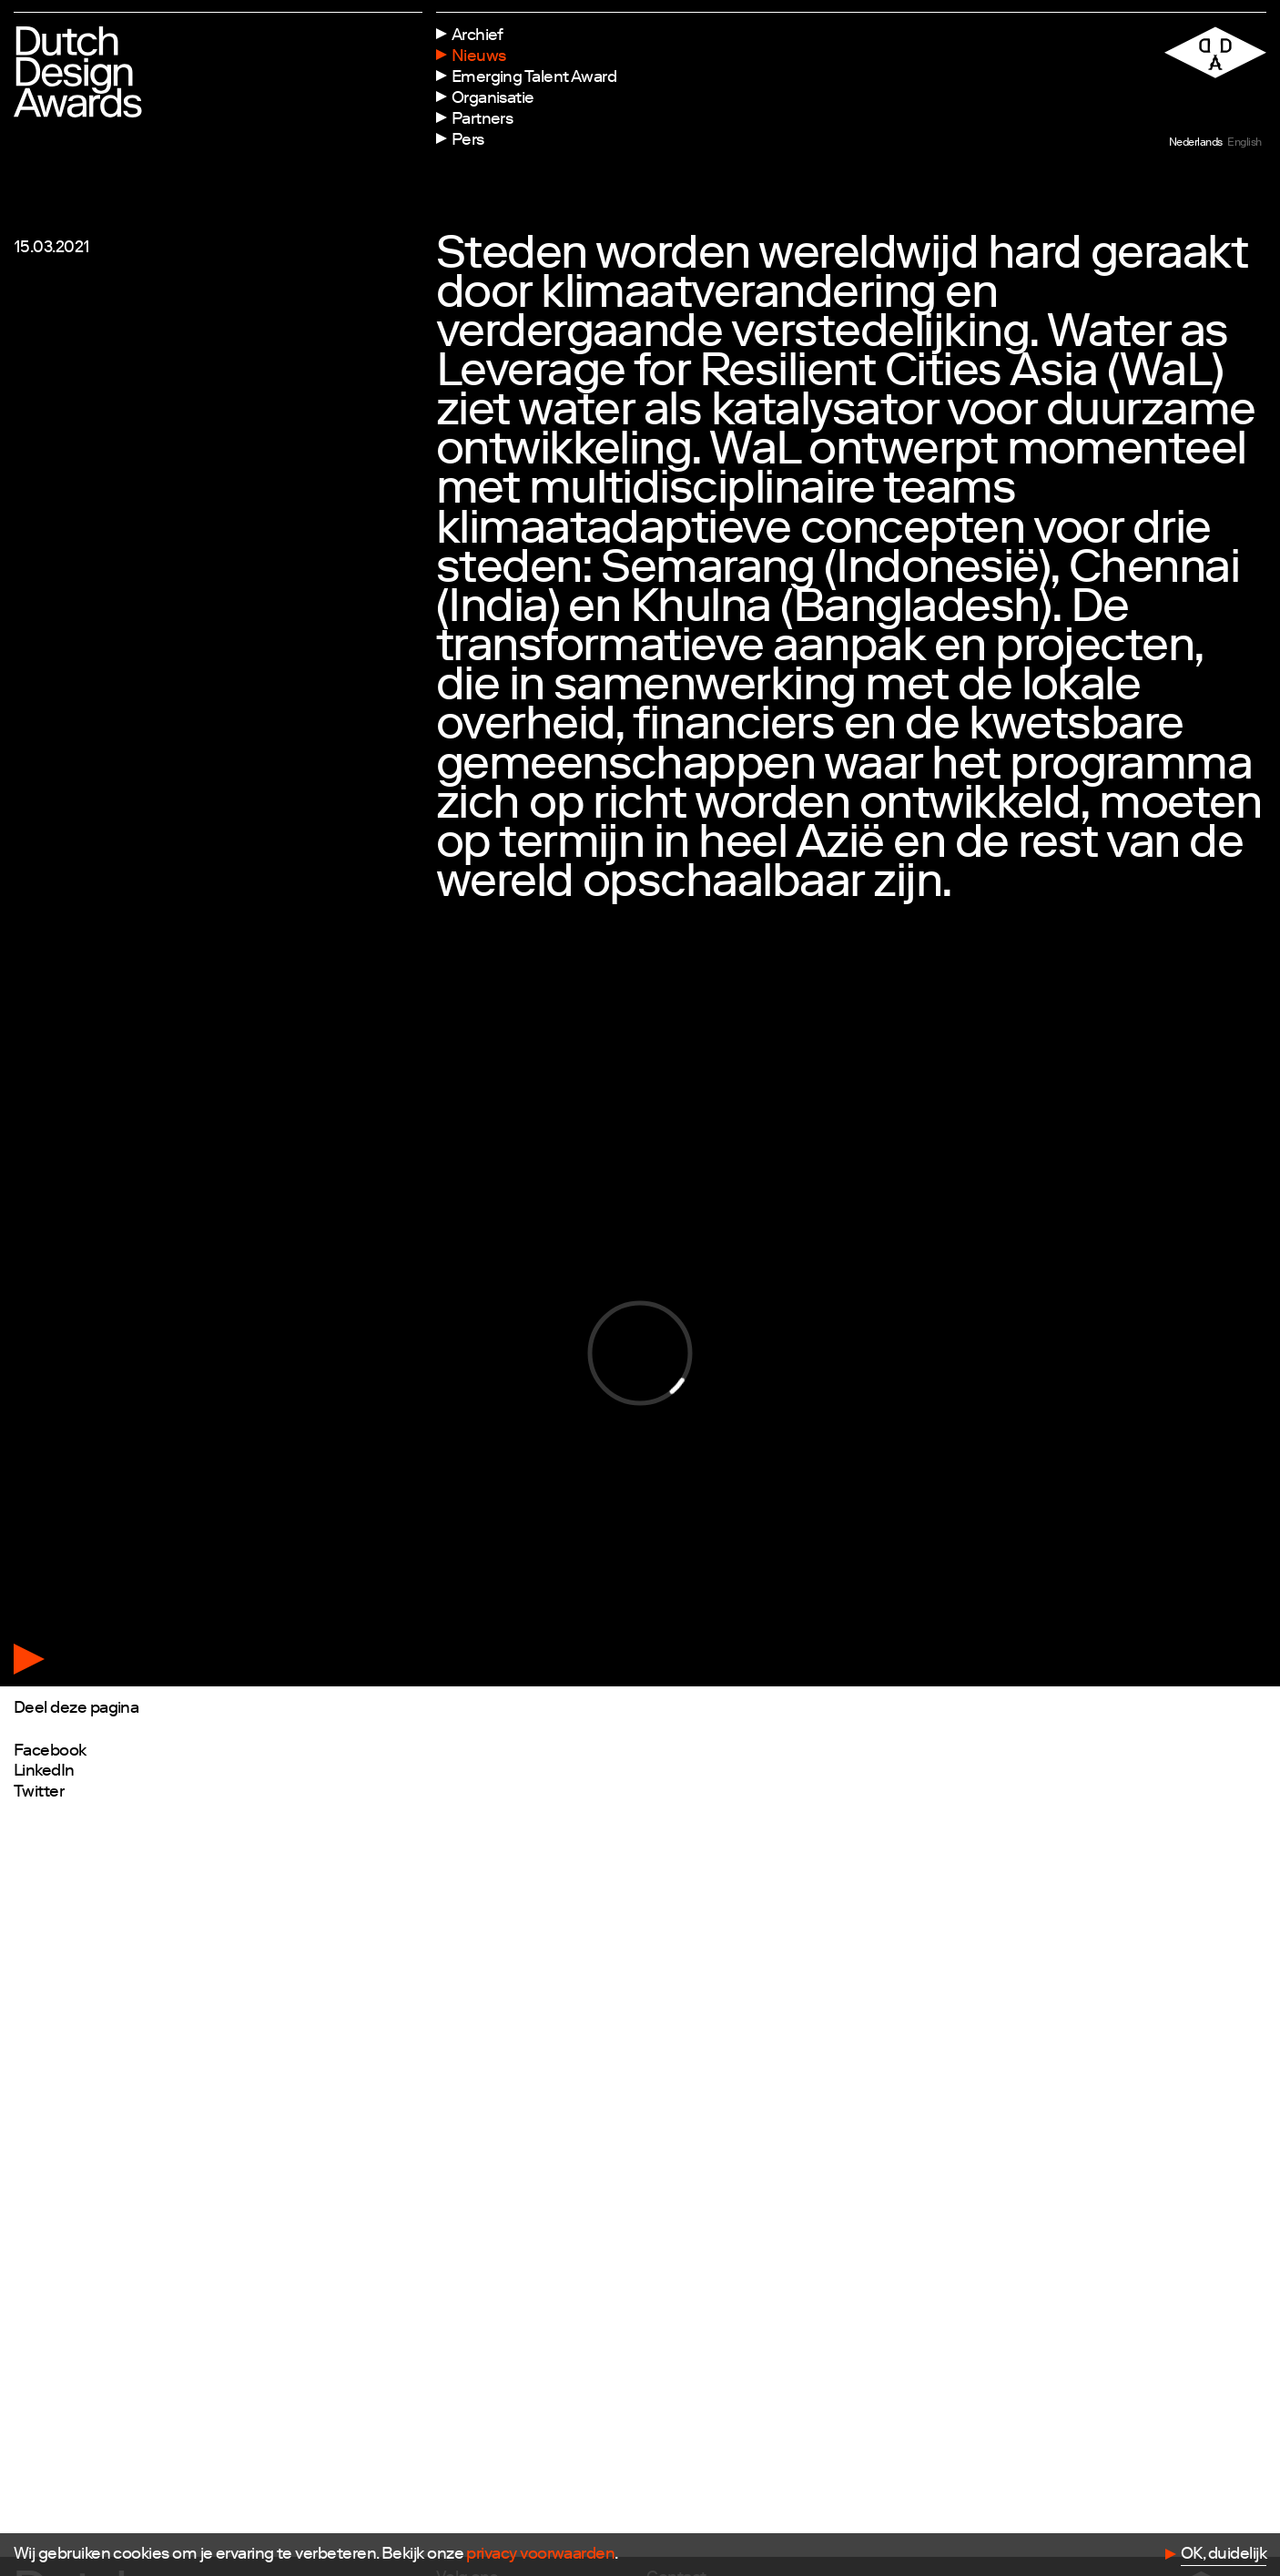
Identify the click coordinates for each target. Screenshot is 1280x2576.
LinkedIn (44, 1772)
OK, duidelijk (1223, 2555)
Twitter (39, 1793)
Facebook (50, 1752)
